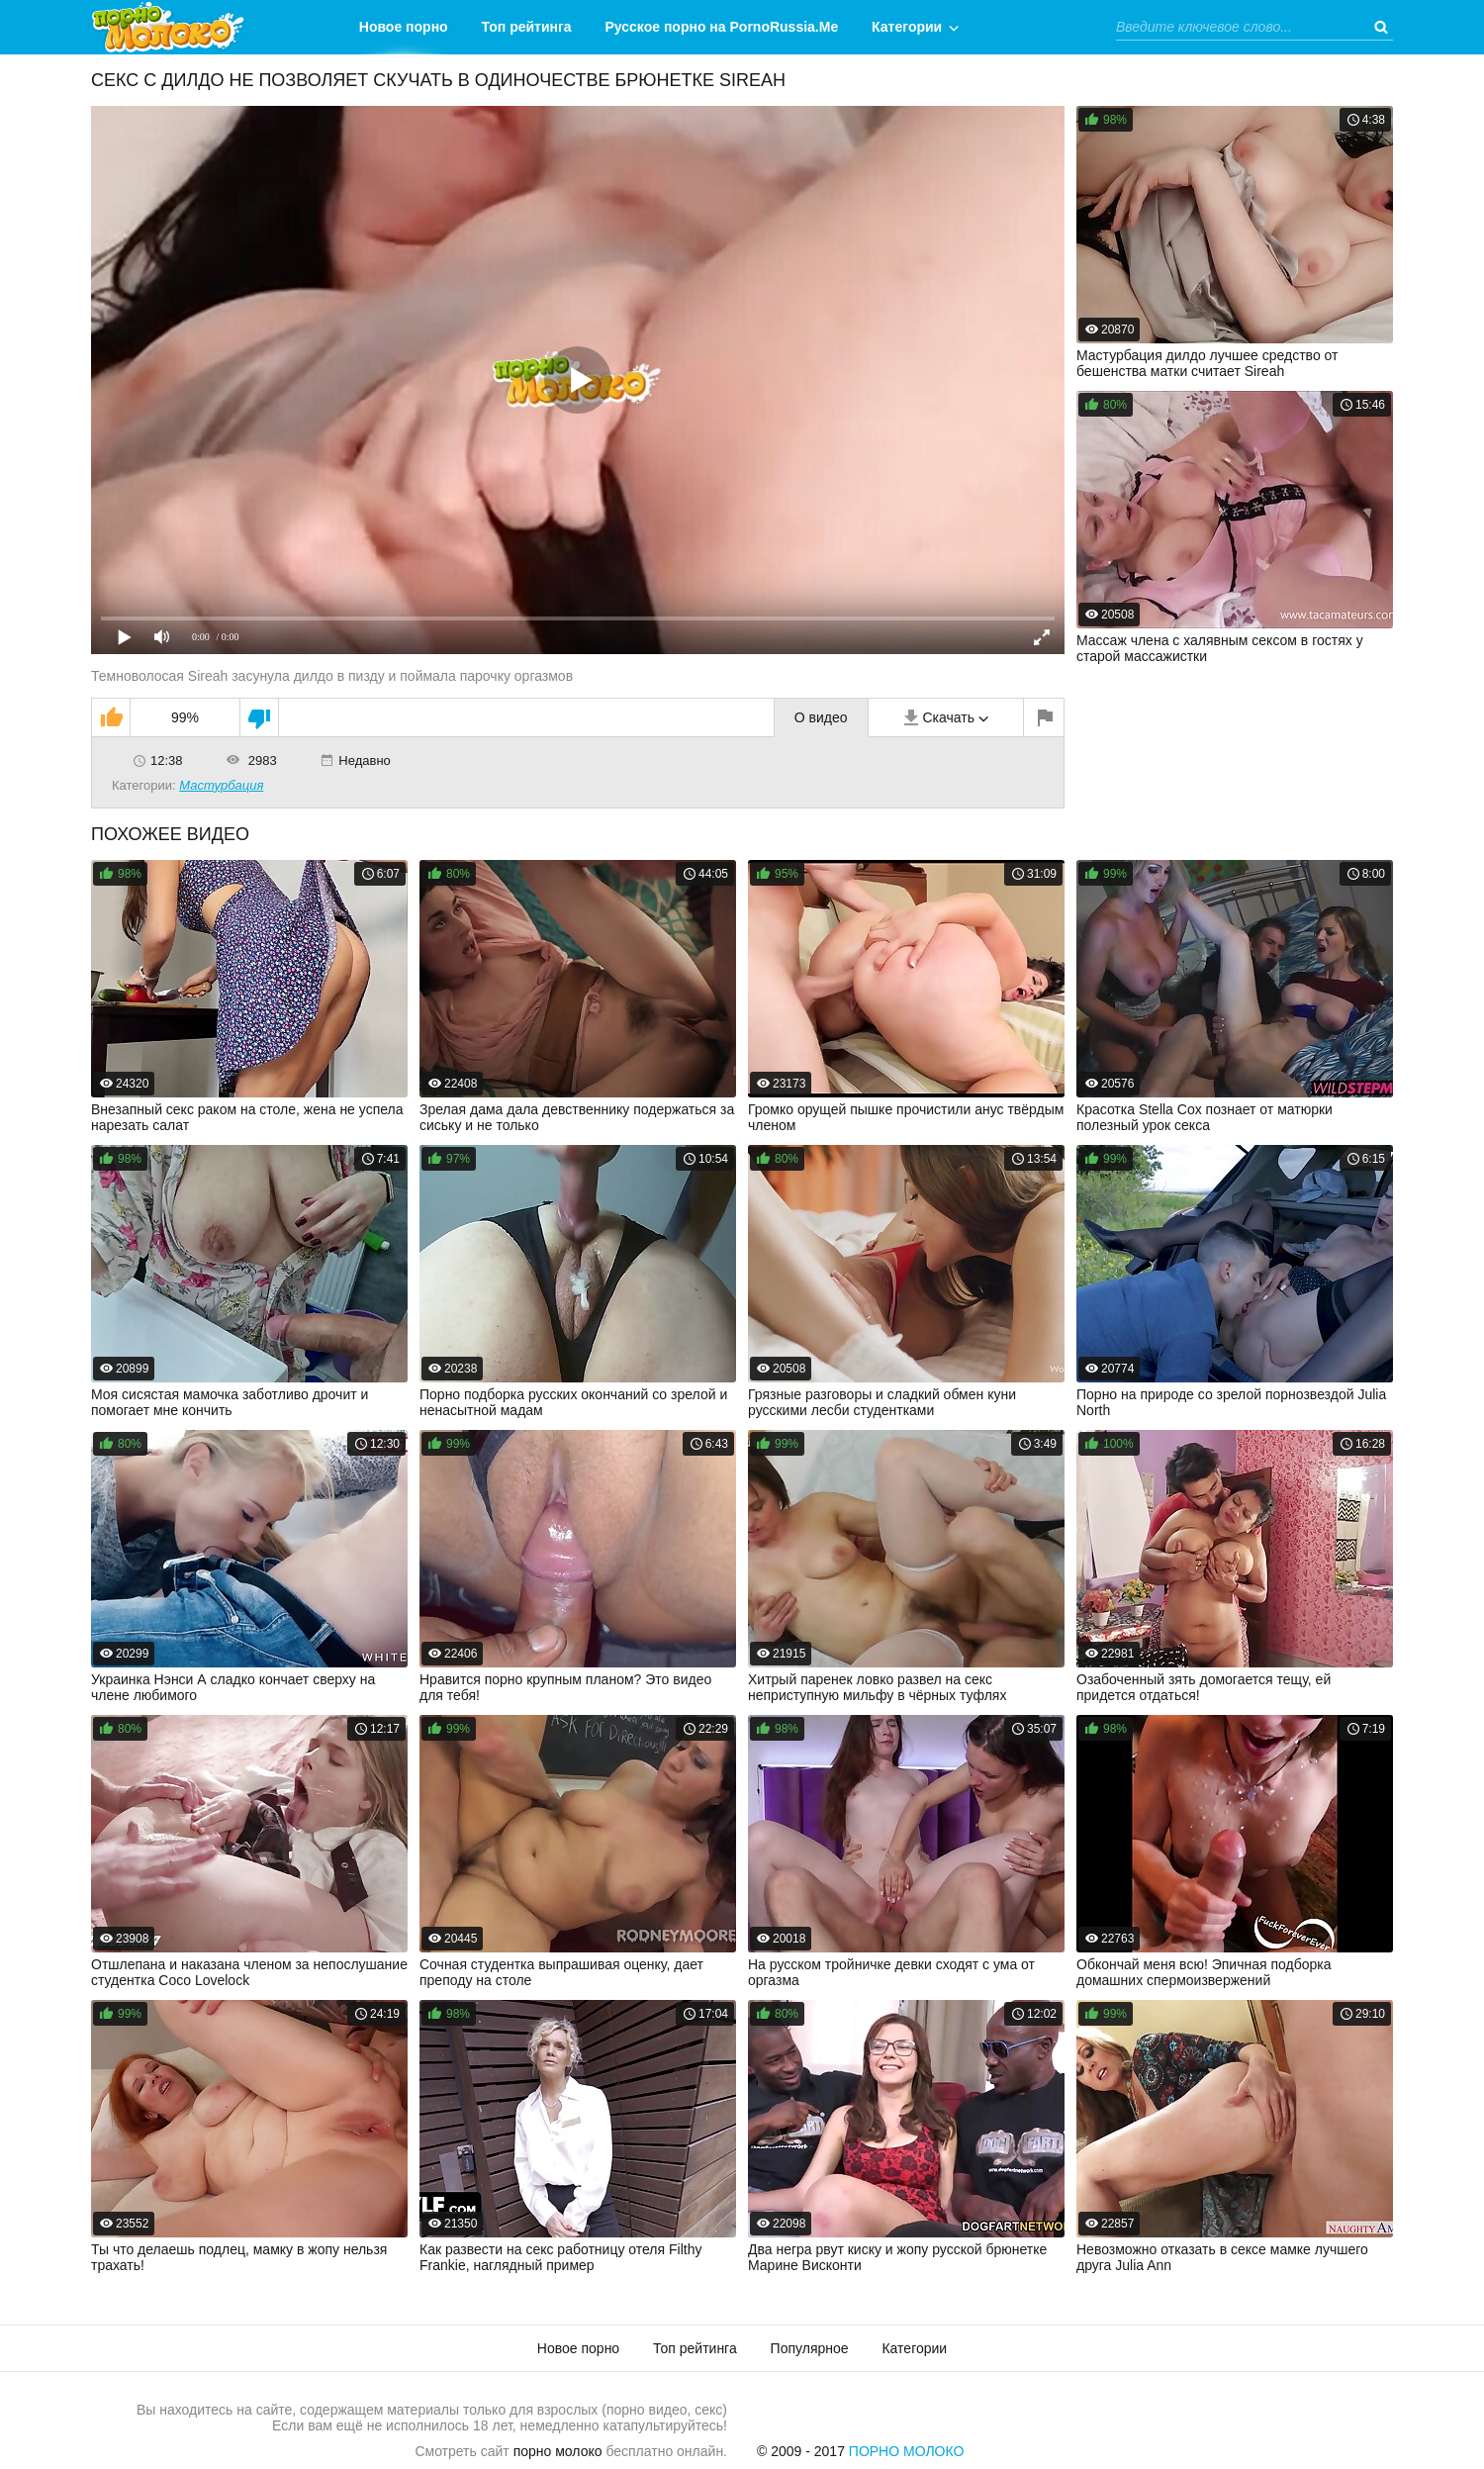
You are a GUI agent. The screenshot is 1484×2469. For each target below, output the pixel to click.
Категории (907, 27)
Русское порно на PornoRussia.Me (722, 27)
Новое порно (403, 27)
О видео (821, 717)
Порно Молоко (907, 2451)
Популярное (810, 2348)
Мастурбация (221, 785)
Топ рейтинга (527, 27)
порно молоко (558, 2451)
